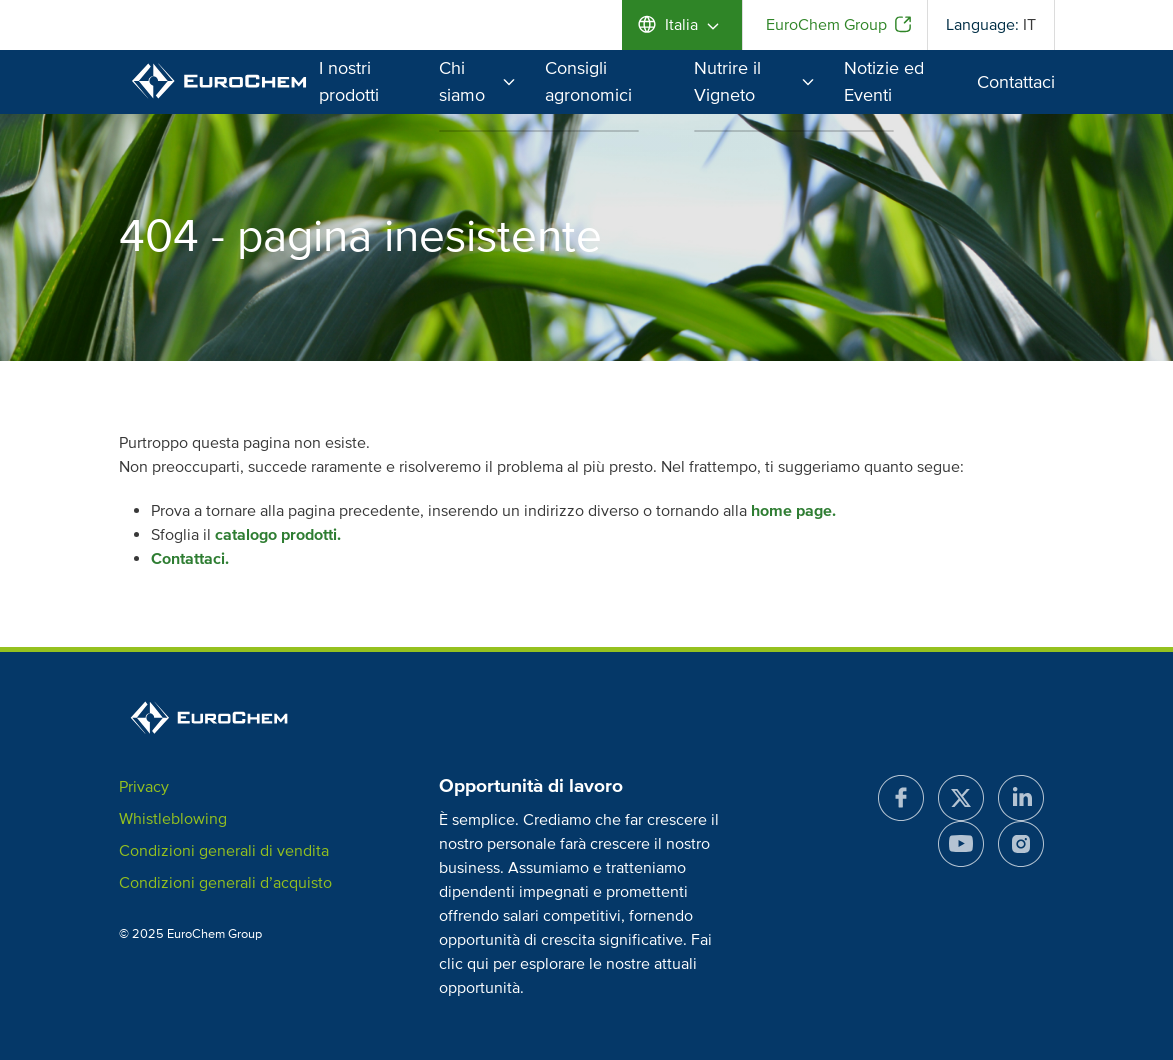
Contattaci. (190, 559)
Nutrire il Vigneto (754, 81)
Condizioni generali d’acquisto (225, 883)
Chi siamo (477, 81)
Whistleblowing (173, 819)
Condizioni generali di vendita (224, 851)
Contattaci (1016, 82)
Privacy (144, 787)
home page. (793, 511)
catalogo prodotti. (278, 535)
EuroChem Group (826, 25)
